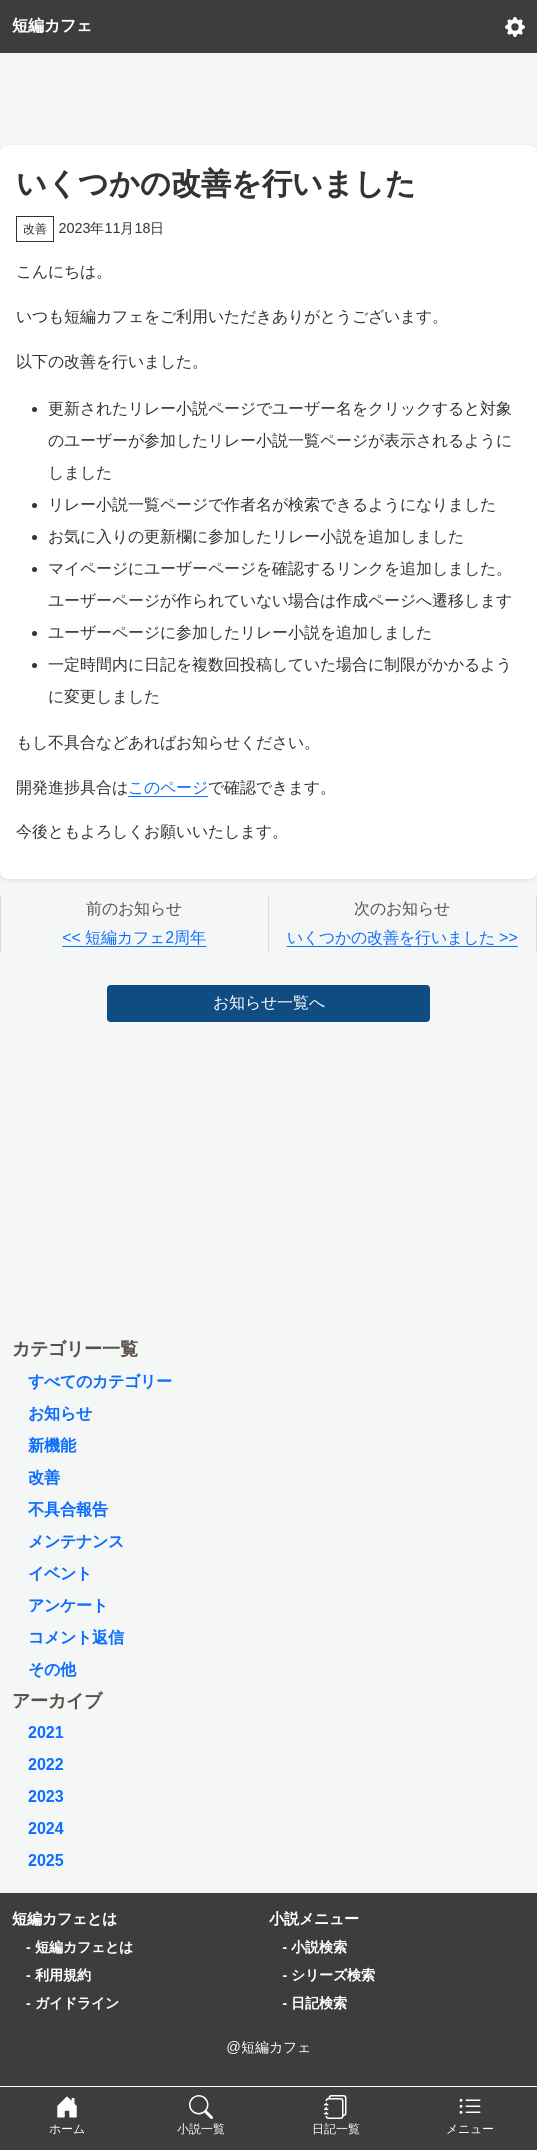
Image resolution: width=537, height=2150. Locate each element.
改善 (44, 1477)
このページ (168, 787)
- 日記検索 (315, 2003)
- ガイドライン (72, 2003)
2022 (46, 1764)
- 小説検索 (315, 1947)
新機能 (52, 1445)
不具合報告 (68, 1509)
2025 (46, 1860)
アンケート (68, 1605)
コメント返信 (76, 1637)
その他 (52, 1669)
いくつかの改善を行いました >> (402, 937)
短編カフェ (52, 25)
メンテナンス (76, 1541)
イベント (60, 1573)
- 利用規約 (58, 1975)
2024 (46, 1828)
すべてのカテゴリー (100, 1381)
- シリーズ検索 (329, 1975)
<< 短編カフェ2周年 (134, 937)
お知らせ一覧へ (269, 1002)
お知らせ (60, 1413)
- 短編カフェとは (79, 1947)
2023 (46, 1796)
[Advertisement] (269, 94)
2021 (46, 1732)
